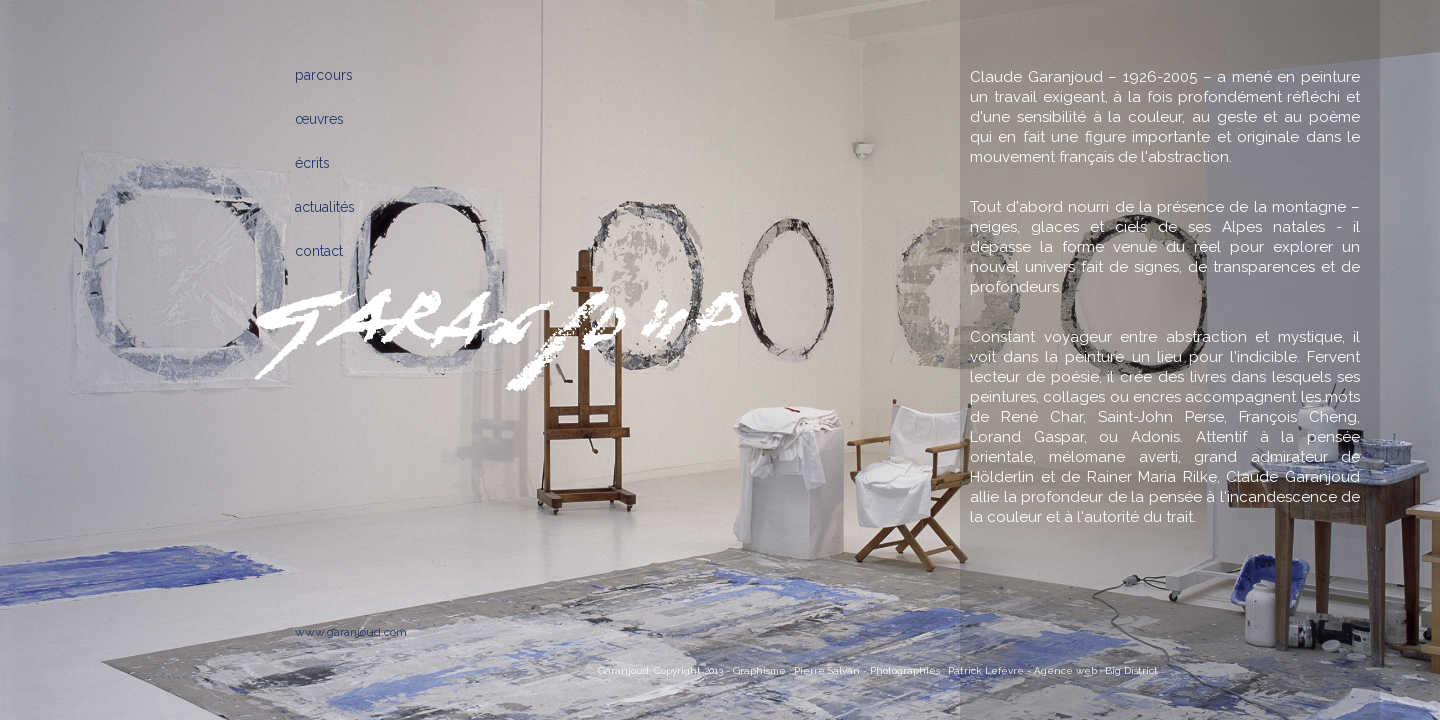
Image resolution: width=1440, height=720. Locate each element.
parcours (324, 75)
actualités (325, 207)
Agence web (1065, 670)
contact (319, 251)
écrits (312, 163)
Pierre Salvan (827, 670)
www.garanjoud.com (351, 632)
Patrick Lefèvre (986, 670)
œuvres (319, 119)
